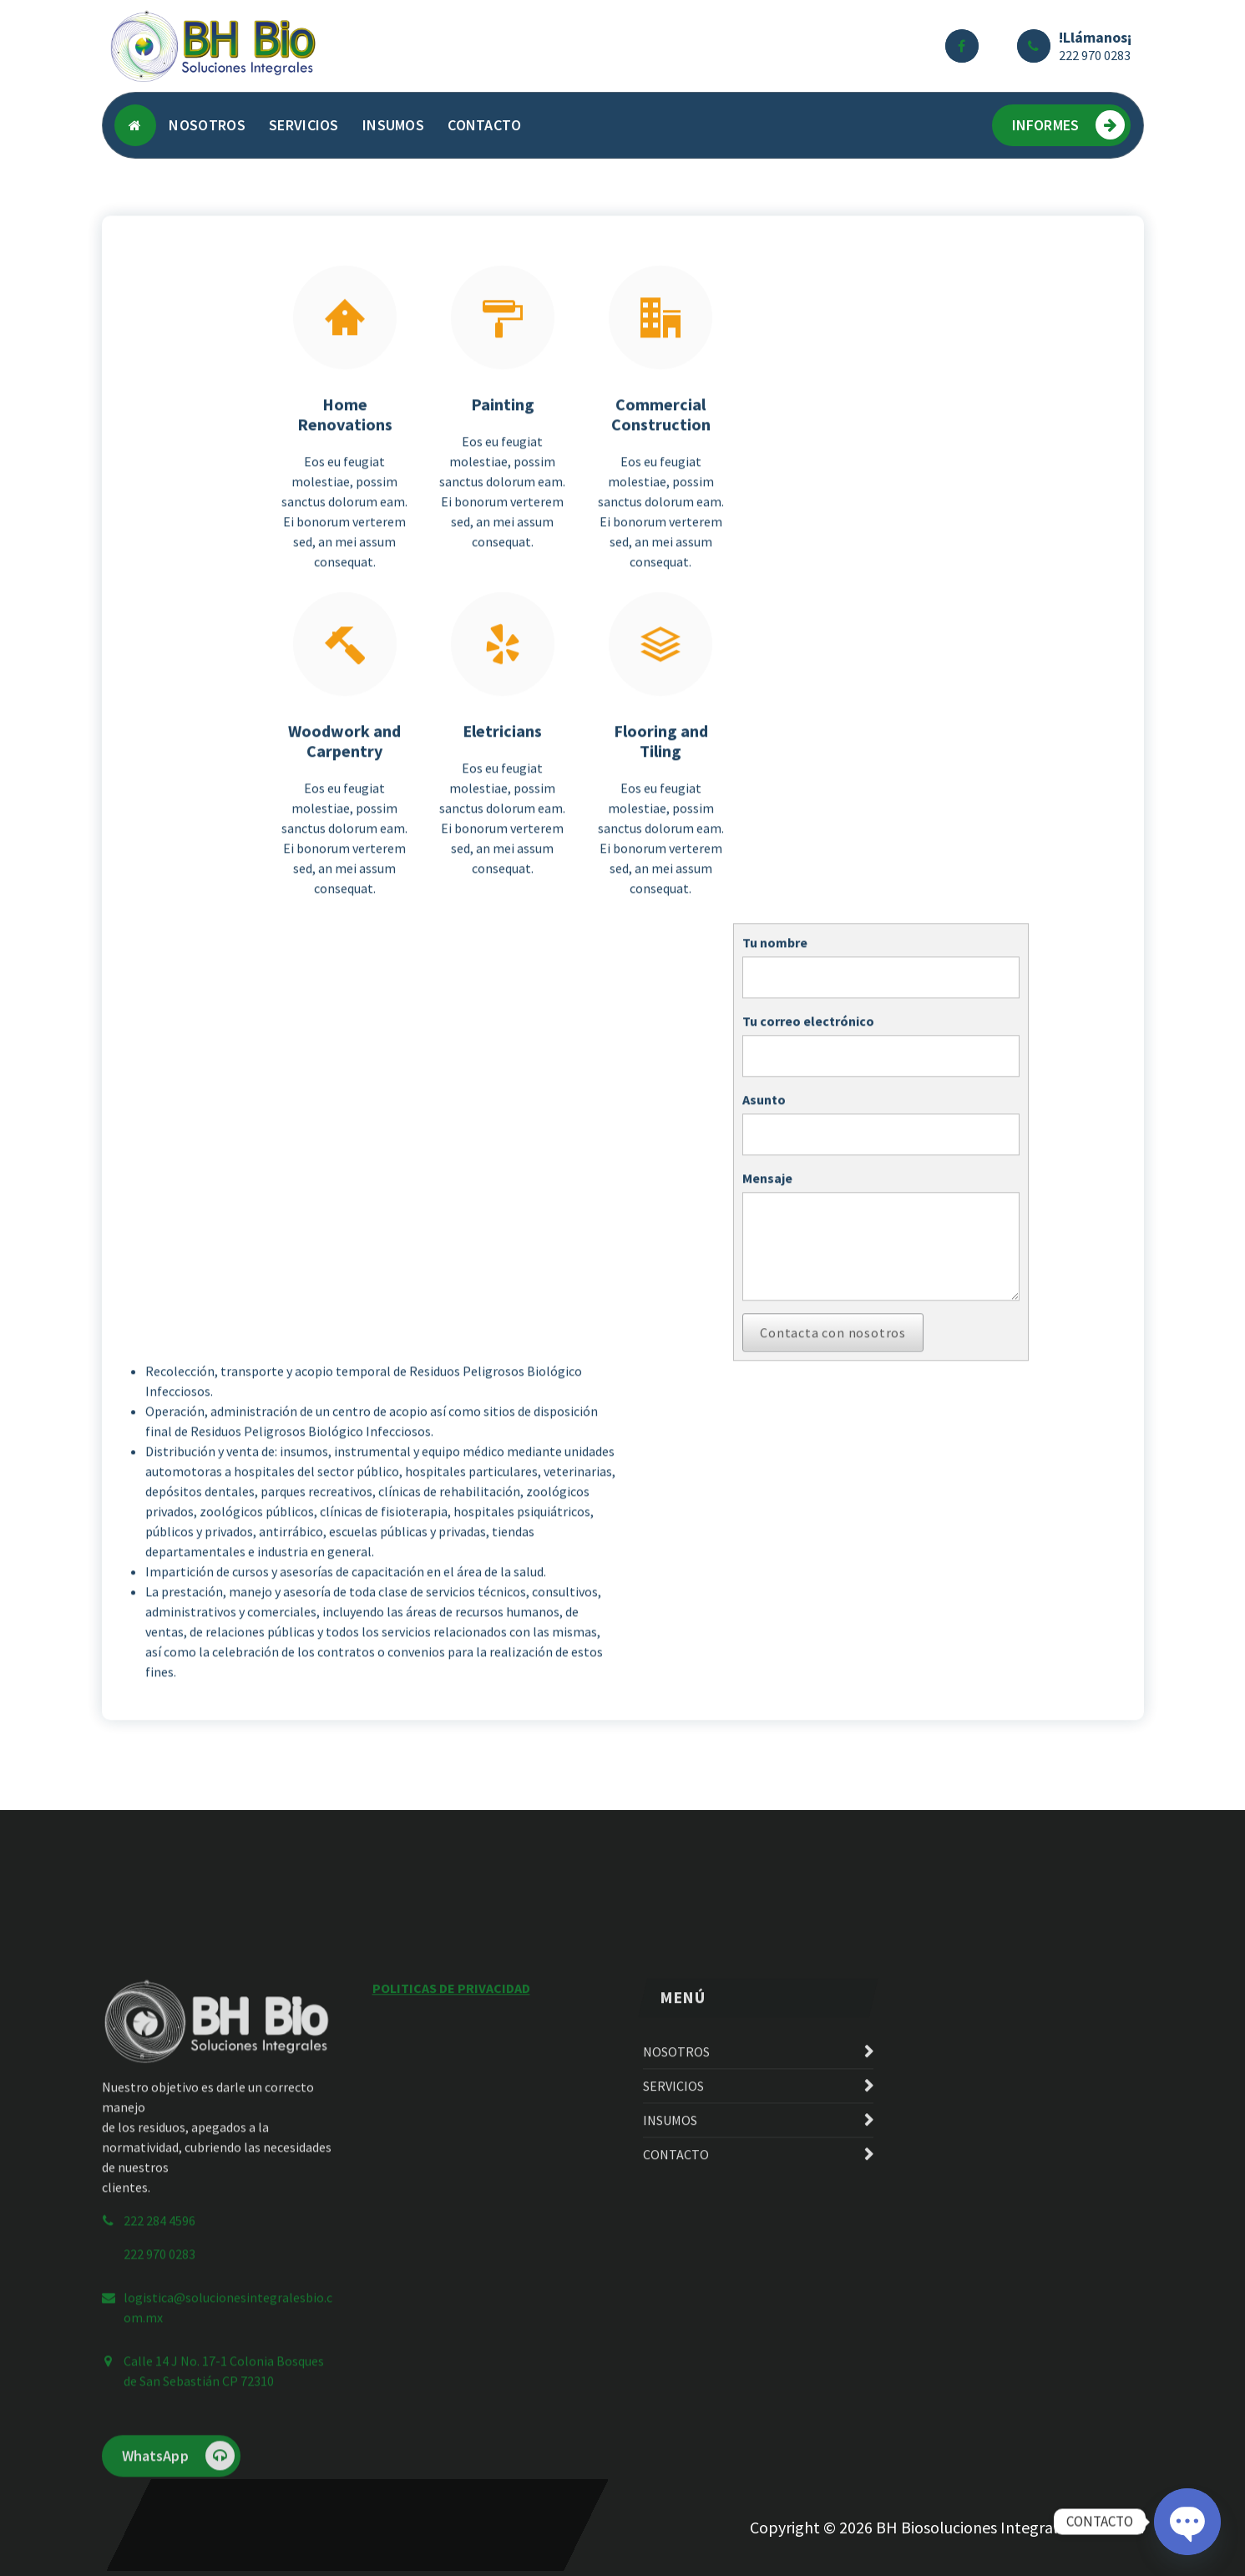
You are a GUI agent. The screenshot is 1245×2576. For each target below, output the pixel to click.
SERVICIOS (304, 124)
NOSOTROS (207, 124)
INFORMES (1068, 124)
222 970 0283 (1095, 55)
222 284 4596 (159, 2409)
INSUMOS (393, 124)
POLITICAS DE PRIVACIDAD (451, 2176)
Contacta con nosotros (833, 1412)
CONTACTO (484, 124)
